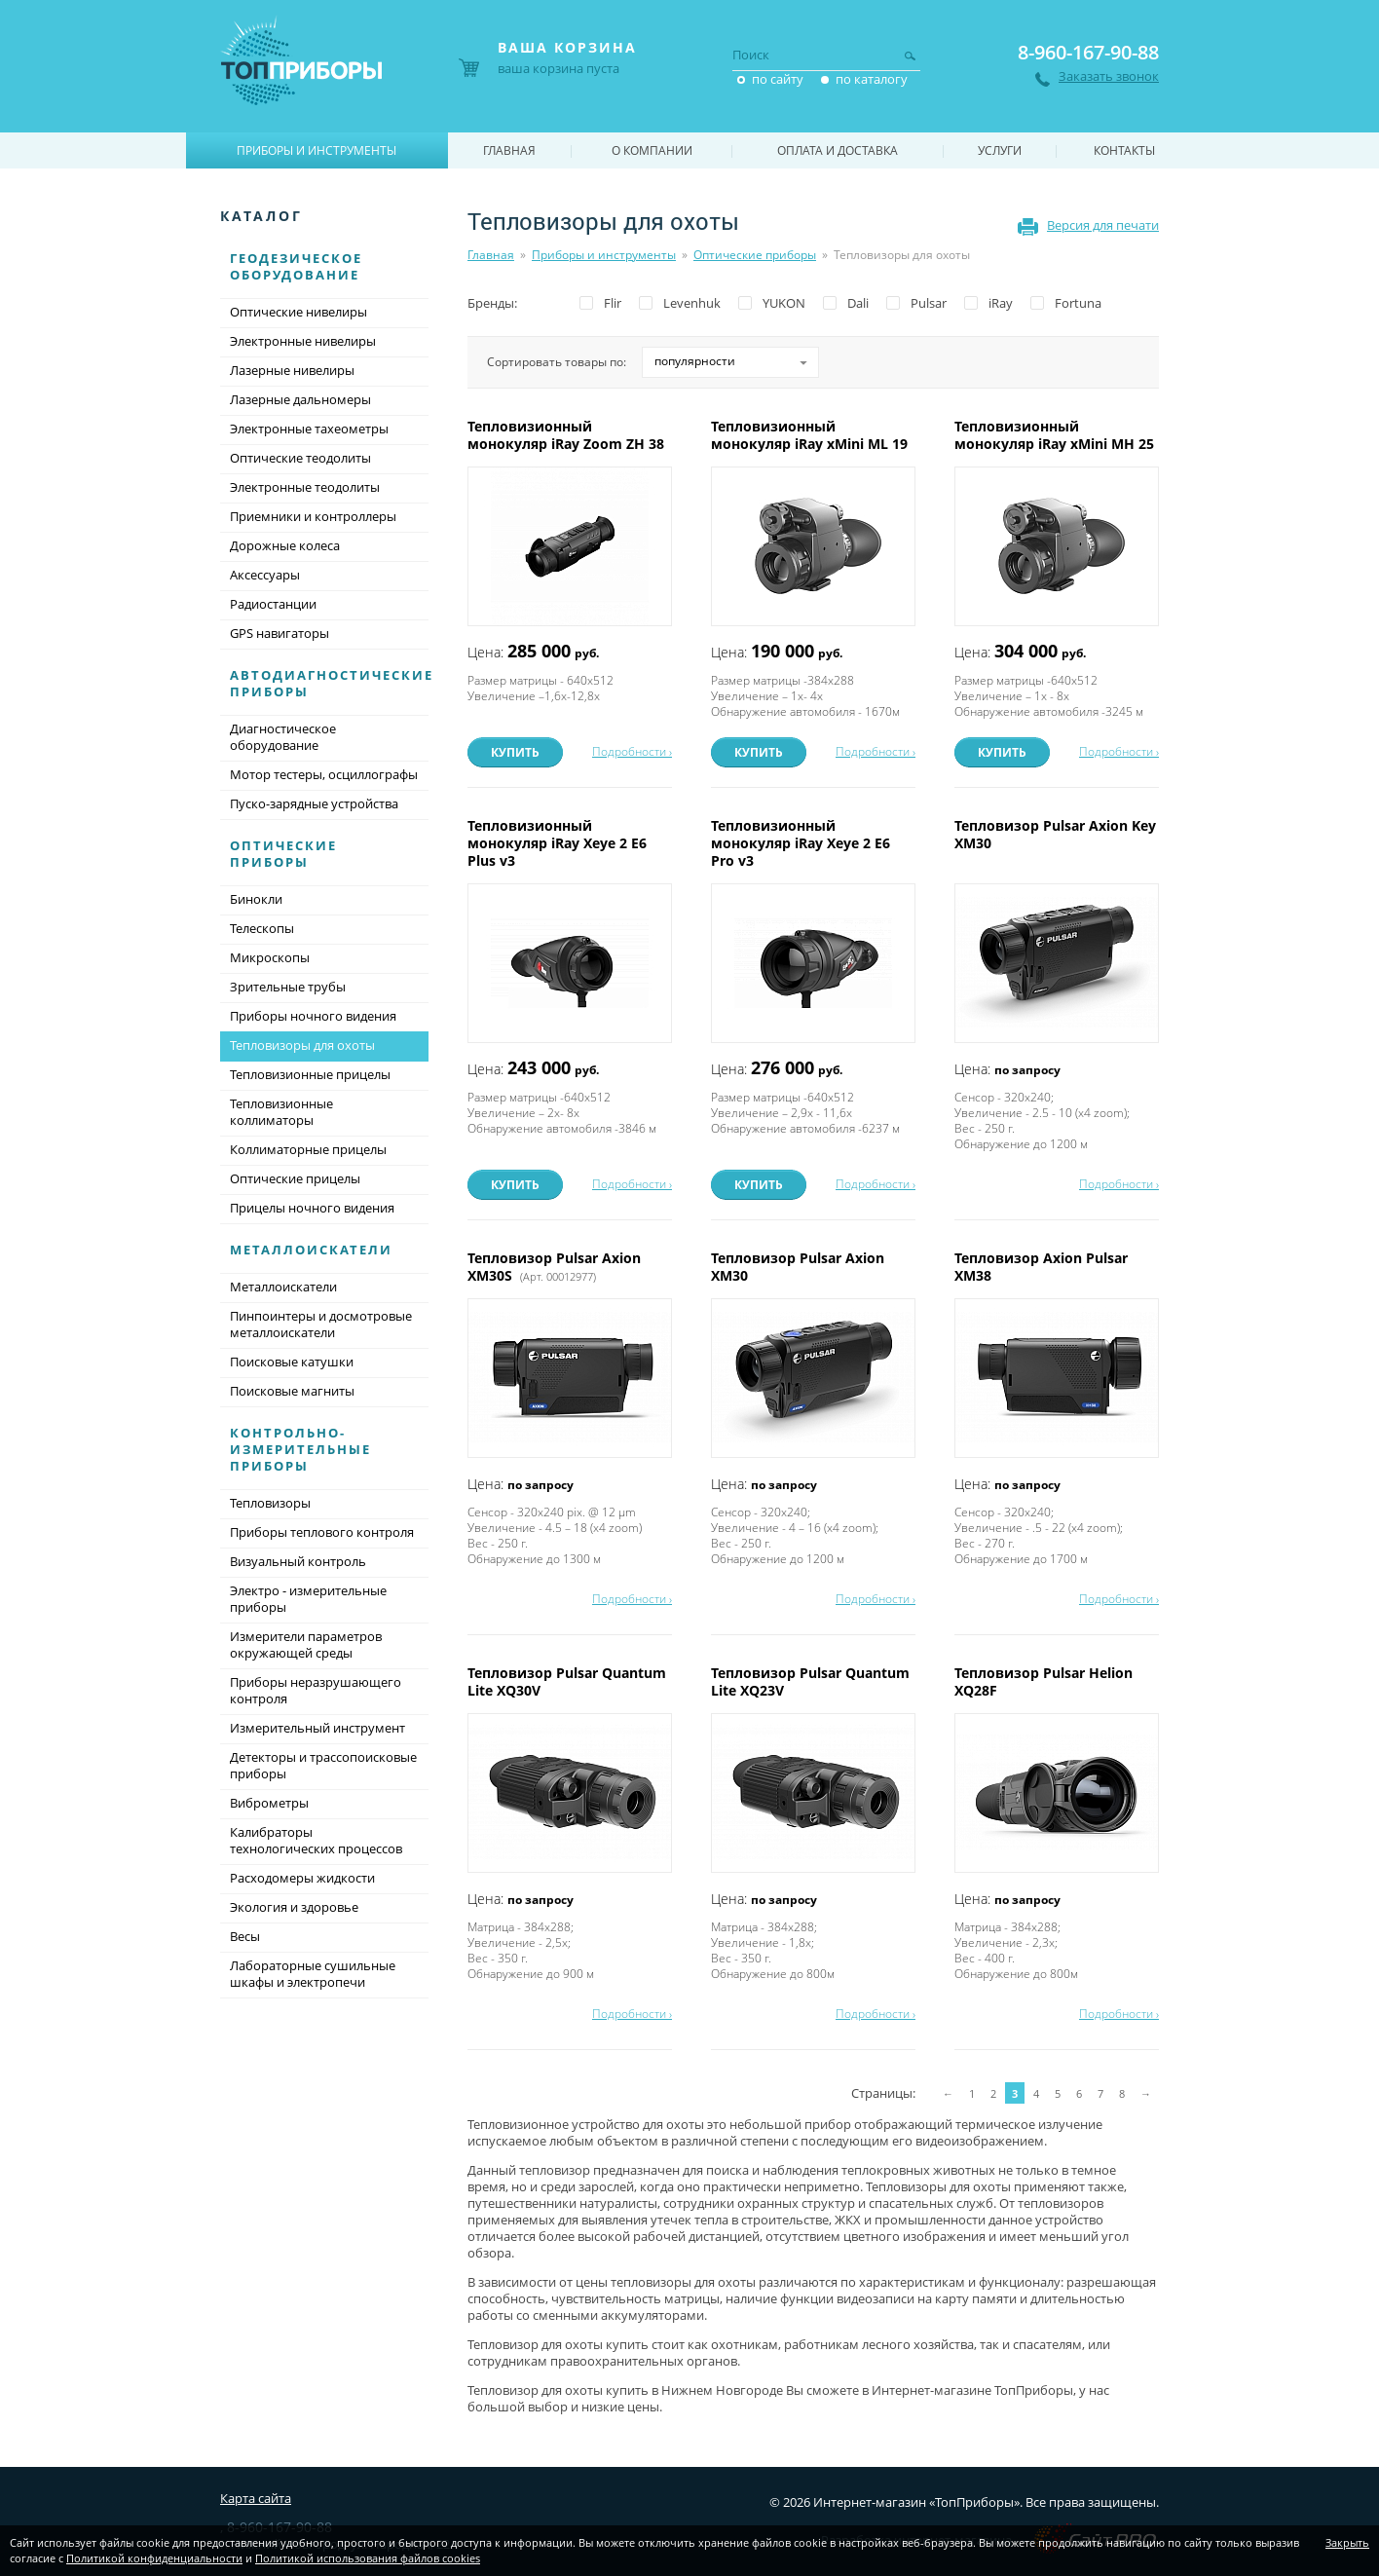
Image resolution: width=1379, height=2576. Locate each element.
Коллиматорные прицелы (308, 1149)
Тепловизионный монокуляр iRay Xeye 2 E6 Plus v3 (557, 843)
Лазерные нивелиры (292, 370)
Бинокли (256, 899)
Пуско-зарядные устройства (314, 803)
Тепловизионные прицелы (310, 1074)
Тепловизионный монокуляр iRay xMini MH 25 (1056, 435)
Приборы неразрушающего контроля (315, 1690)
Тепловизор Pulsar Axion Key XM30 (1055, 834)
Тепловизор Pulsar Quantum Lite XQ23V (810, 1681)
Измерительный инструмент (317, 1727)
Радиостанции (273, 604)
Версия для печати (1103, 225)
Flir (612, 303)
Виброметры (269, 1802)
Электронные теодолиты (305, 487)
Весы (245, 1936)
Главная (490, 254)
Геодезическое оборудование (296, 266)
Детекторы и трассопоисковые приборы (323, 1765)
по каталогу (872, 79)
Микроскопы (270, 957)
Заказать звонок (1109, 76)
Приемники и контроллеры (313, 516)
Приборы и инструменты (604, 254)
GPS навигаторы (279, 633)
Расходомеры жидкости (302, 1877)
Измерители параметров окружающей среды (306, 1644)
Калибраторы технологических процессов (316, 1840)
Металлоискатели (311, 1249)
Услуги (1000, 150)
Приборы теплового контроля (322, 1532)
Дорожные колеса (285, 545)
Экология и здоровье (294, 1907)
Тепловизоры (270, 1503)
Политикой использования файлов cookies (367, 2558)
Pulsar (929, 303)
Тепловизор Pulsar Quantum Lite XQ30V (566, 1681)
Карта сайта (255, 2498)
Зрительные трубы (288, 986)
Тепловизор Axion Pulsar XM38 (1041, 1267)
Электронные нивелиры (303, 341)
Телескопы (262, 928)
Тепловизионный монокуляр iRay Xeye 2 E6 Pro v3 (800, 843)
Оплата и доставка (837, 150)
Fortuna (1078, 303)
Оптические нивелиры (298, 311)
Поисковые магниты (292, 1391)
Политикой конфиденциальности (154, 2558)
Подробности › (632, 751)
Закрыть (1347, 2542)
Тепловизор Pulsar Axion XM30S (554, 1267)
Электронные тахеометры (309, 428)
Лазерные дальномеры (300, 399)
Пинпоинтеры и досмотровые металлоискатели (321, 1324)
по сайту (777, 79)
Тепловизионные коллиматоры (281, 1112)
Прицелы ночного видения (312, 1207)
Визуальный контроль (298, 1561)
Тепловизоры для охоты (324, 1047)
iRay (1000, 303)
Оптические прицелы (295, 1178)
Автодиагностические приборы (331, 683)
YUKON (784, 303)
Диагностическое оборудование (283, 737)
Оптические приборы (754, 254)
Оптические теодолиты (300, 458)
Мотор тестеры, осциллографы (324, 774)
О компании (652, 150)
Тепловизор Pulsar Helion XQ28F (1043, 1681)
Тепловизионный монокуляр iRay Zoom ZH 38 (567, 435)
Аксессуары (265, 574)
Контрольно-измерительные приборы (300, 1449)
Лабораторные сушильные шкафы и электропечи (312, 1974)
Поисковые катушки (292, 1361)
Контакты (1124, 150)
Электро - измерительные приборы (308, 1599)
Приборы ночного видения (313, 1016)
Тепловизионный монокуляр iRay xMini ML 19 (811, 435)
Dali (858, 303)
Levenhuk (692, 303)
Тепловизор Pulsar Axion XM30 (797, 1267)
